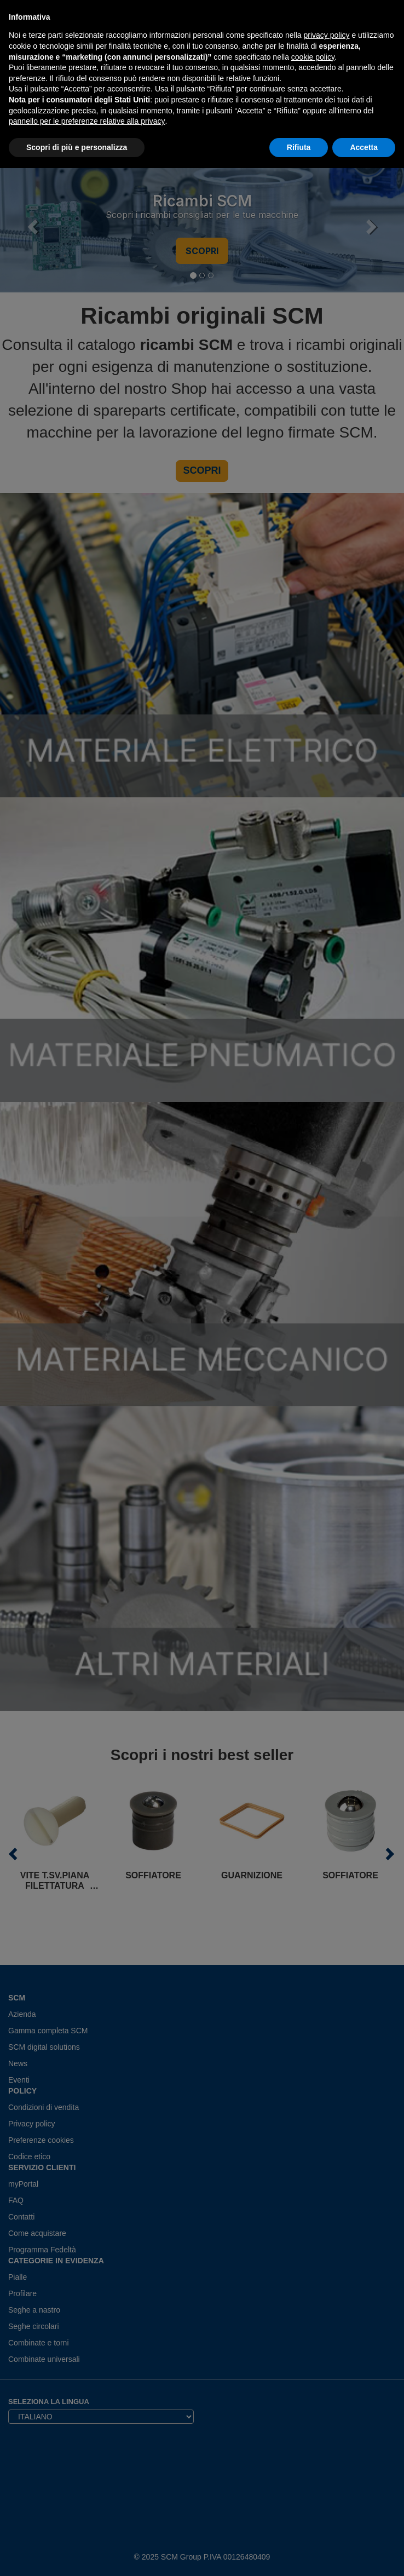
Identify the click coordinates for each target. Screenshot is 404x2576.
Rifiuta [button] (299, 147)
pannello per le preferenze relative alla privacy (87, 121)
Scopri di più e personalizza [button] (76, 147)
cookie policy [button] (312, 57)
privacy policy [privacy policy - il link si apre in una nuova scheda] (327, 35)
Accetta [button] (364, 147)
